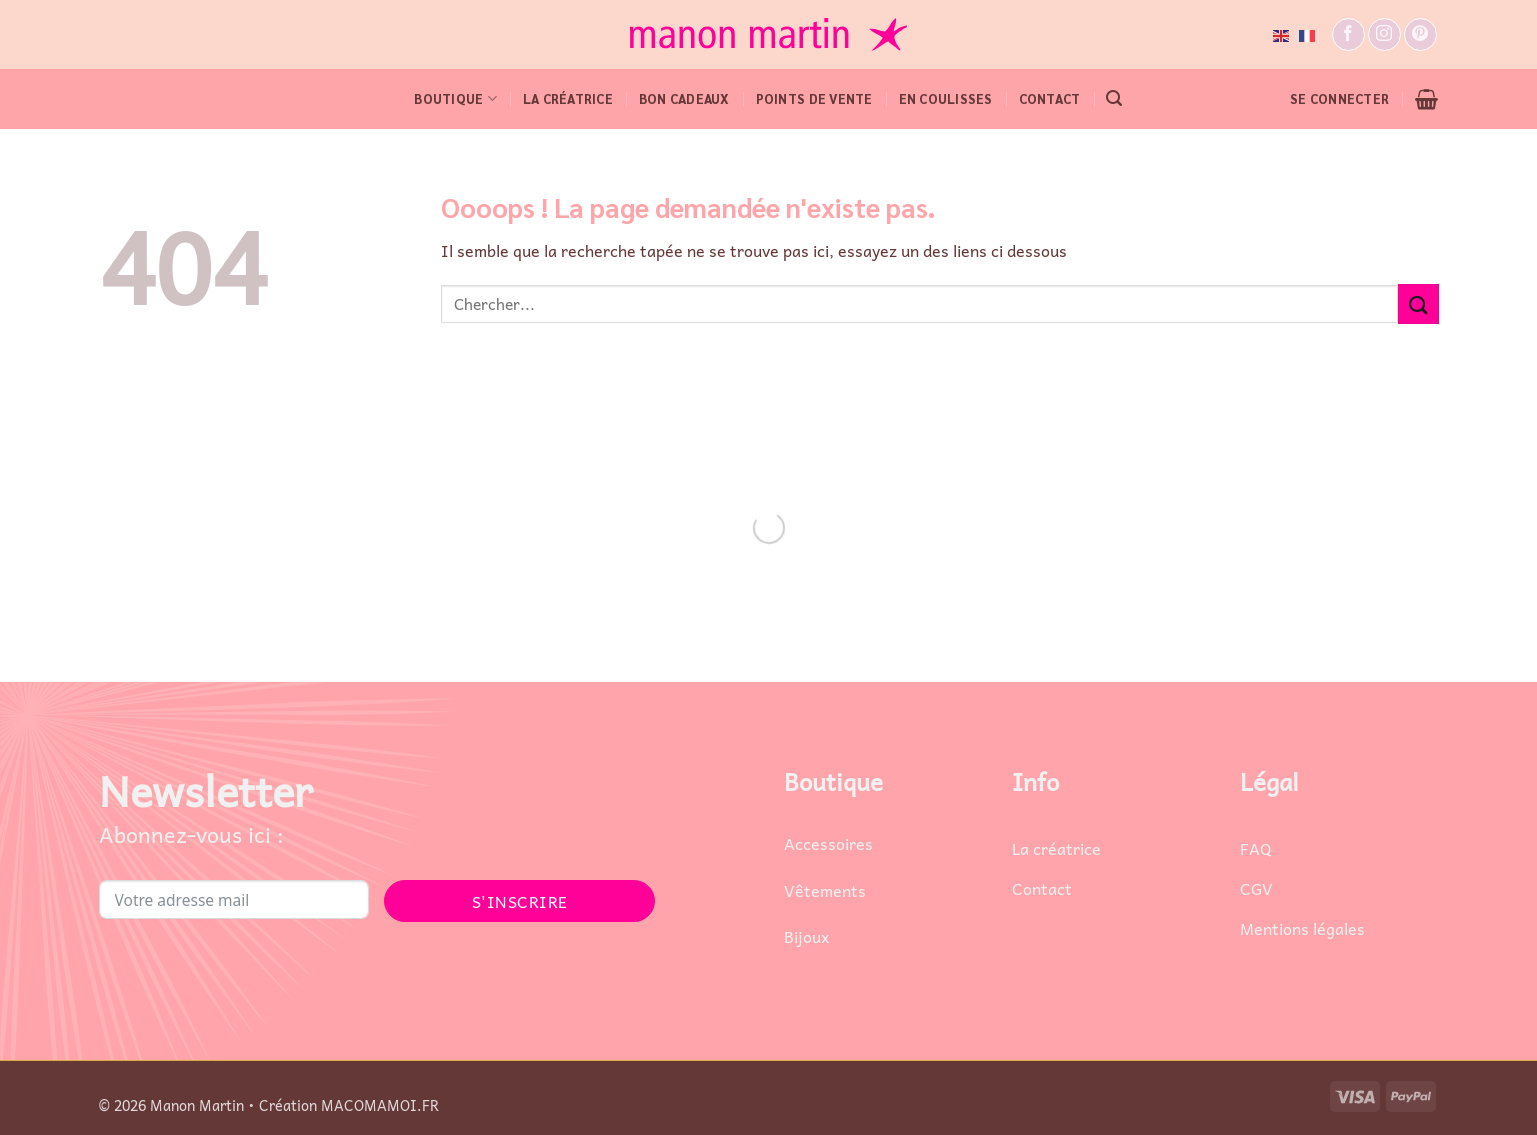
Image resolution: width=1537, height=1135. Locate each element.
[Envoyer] (1418, 303)
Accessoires (828, 843)
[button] (1114, 98)
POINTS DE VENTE (814, 98)
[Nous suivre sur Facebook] (1348, 34)
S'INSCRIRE (520, 901)
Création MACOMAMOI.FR (349, 1105)
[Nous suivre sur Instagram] (1384, 34)
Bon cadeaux (684, 98)
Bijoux (806, 936)
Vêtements (825, 890)
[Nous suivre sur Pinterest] (1420, 34)
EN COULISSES (946, 98)
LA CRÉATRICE (568, 98)
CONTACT (1050, 98)
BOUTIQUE (455, 98)
